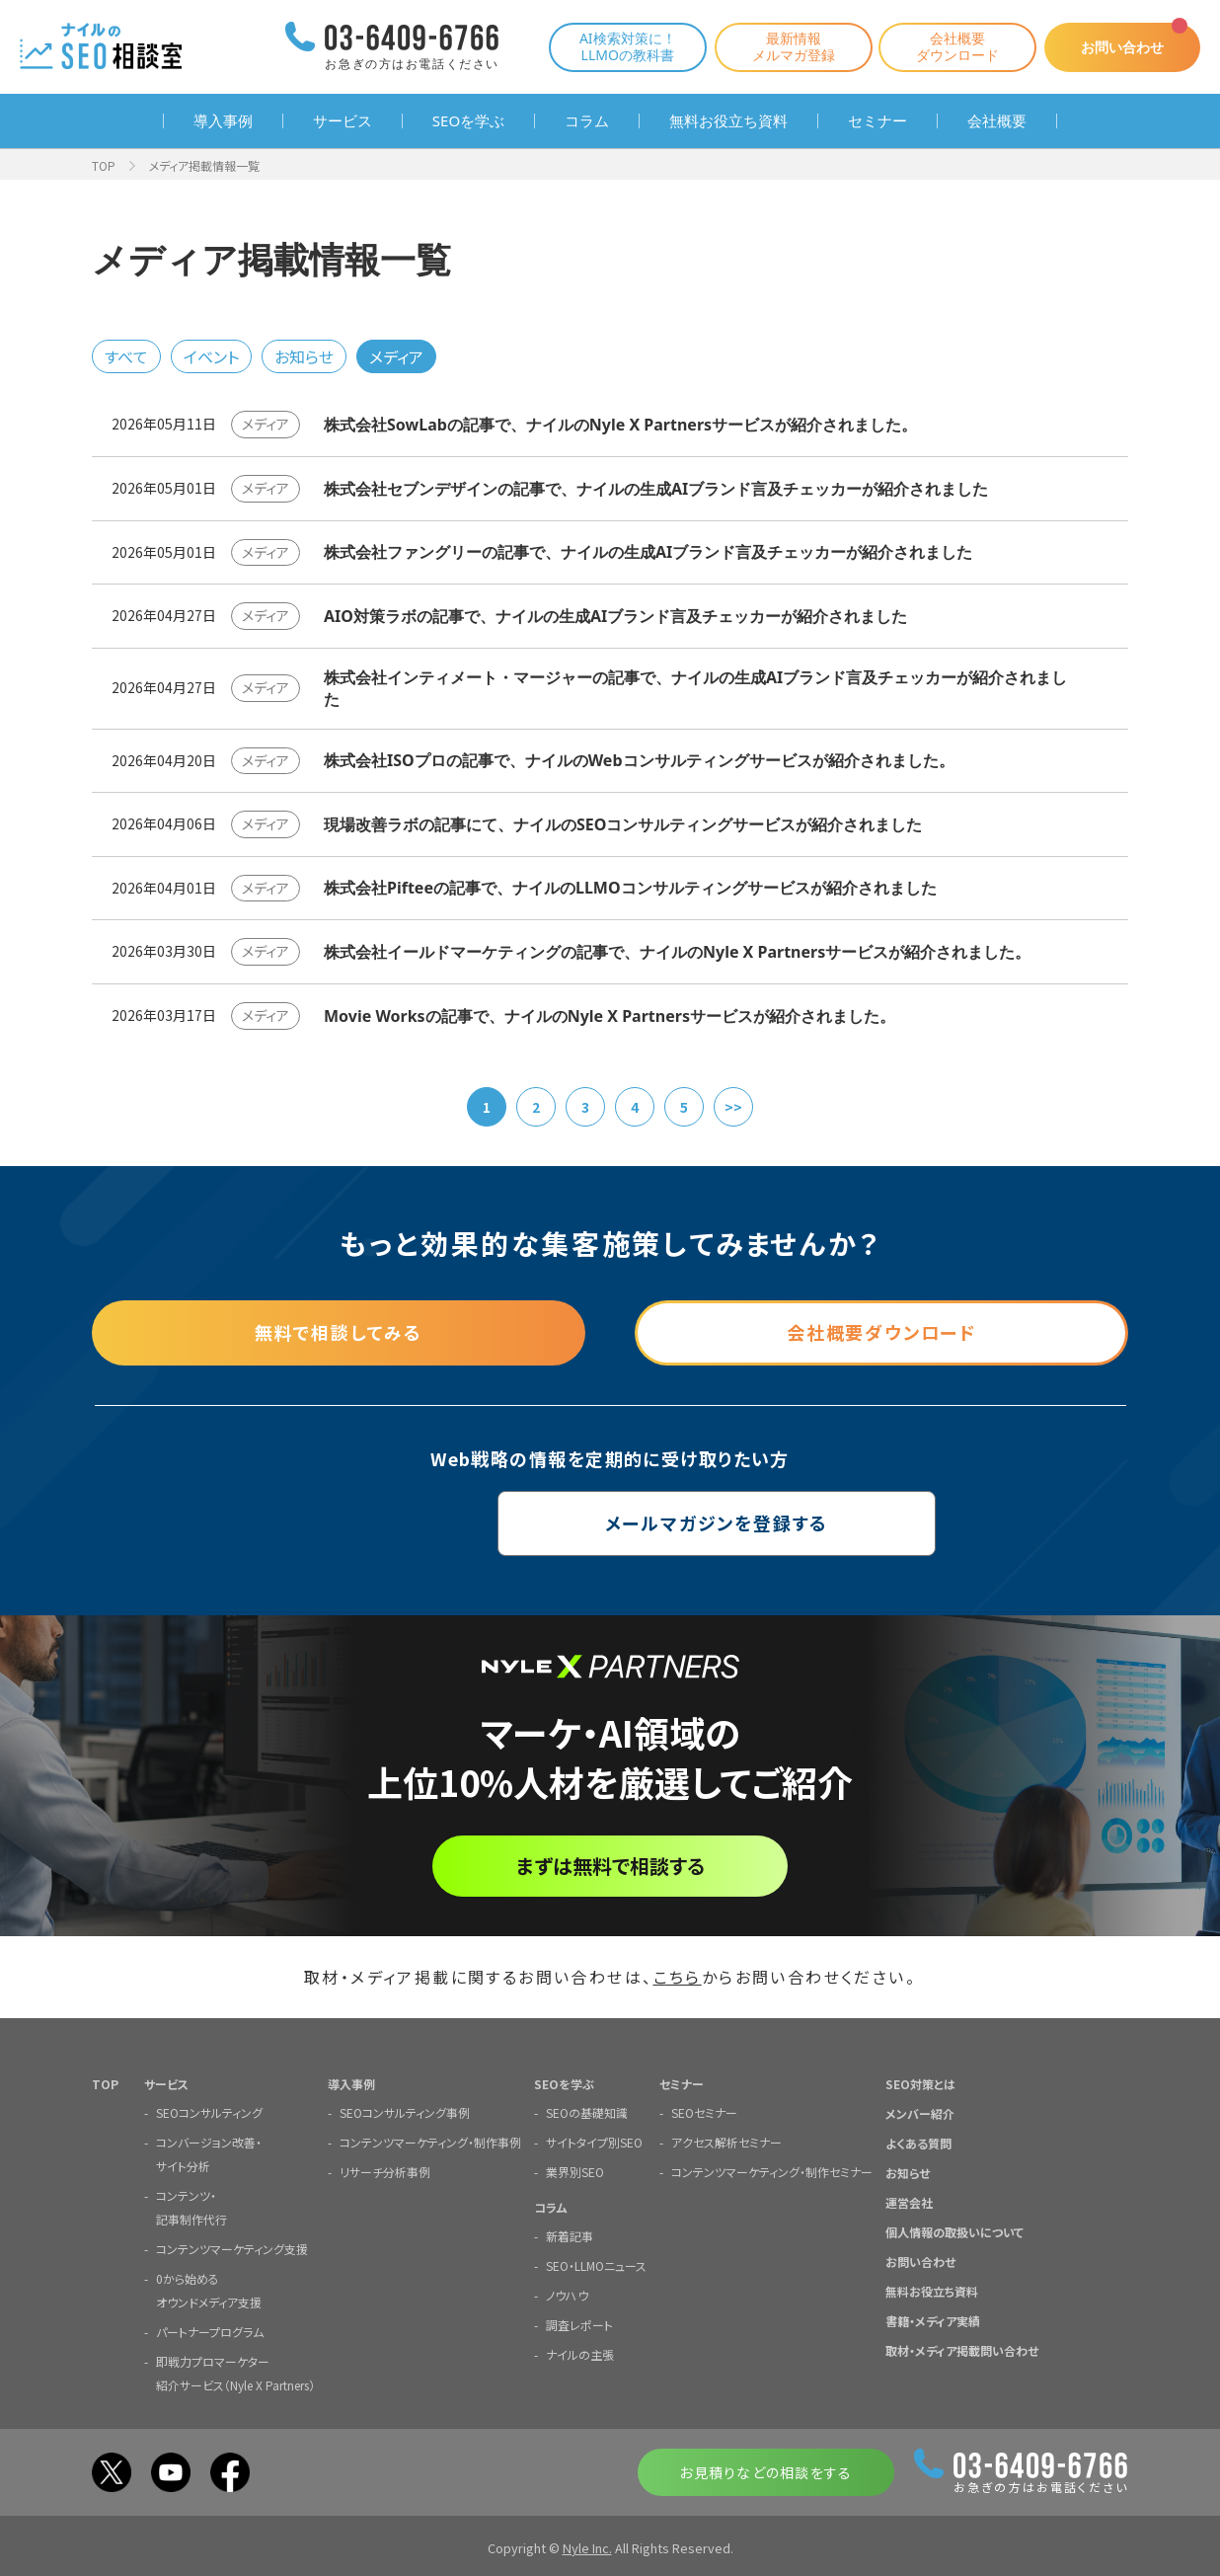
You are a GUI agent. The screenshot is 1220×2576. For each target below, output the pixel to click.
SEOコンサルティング (209, 2111)
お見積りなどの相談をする (765, 2471)
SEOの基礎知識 (587, 2111)
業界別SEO (575, 2170)
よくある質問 (918, 2142)
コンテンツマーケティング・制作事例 (430, 2141)
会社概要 (997, 121)
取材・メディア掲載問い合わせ (961, 2349)
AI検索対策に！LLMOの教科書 (625, 46)
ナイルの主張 (580, 2353)
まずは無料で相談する (610, 1865)
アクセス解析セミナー (726, 2141)
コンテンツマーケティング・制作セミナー (772, 2170)
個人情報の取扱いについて (954, 2231)
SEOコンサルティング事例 (405, 2111)
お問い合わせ (1121, 47)
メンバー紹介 (919, 2112)
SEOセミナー (704, 2111)
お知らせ (304, 356)
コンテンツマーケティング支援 (232, 2247)
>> (733, 1107)
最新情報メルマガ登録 (791, 46)
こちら (677, 1977)
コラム (587, 121)
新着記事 (569, 2234)
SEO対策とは (920, 2082)
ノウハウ (567, 2294)
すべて (126, 356)
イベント (211, 356)
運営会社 (909, 2201)
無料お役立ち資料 (728, 121)
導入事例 (223, 121)
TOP (103, 165)
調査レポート (579, 2323)
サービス (342, 121)
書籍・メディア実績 (932, 2319)
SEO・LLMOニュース (596, 2264)
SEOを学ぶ (468, 121)
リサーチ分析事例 (385, 2170)
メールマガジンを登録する (610, 1523)
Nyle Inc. (587, 2546)
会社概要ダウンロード (955, 46)
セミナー (877, 121)
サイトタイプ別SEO (594, 2141)
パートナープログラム (210, 2330)
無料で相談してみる (338, 1333)
